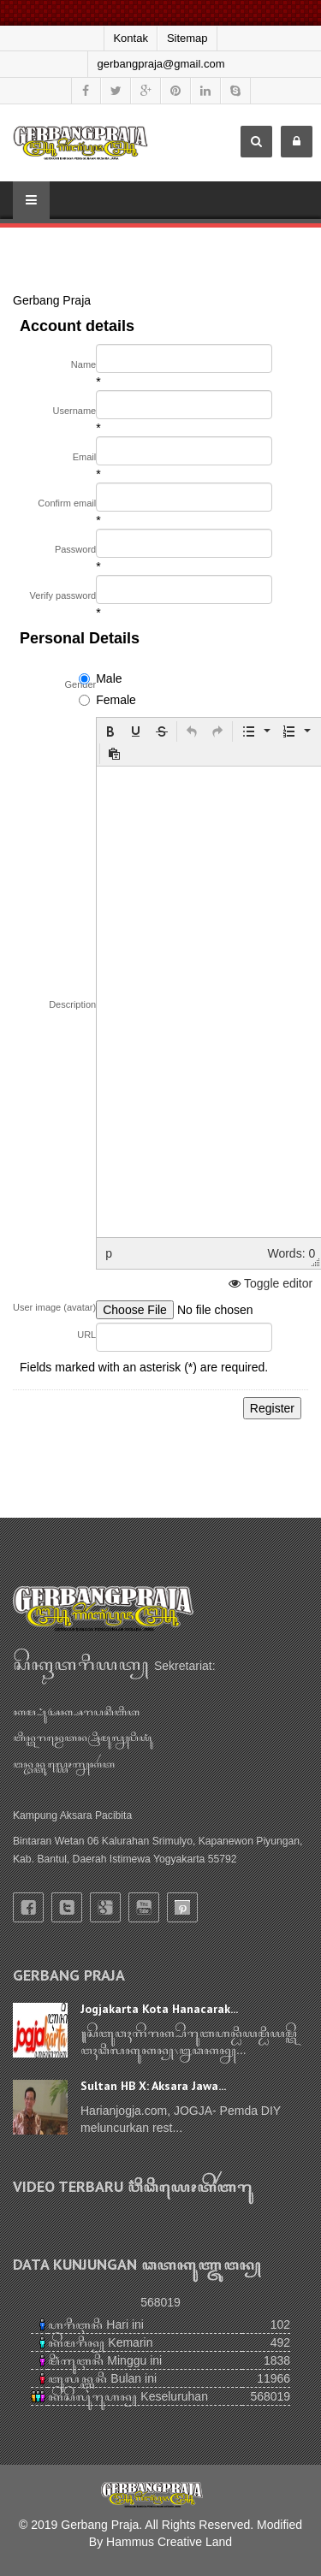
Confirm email (67, 503)
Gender (81, 684)
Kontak (130, 38)
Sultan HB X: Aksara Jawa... (153, 2085)
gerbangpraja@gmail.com (160, 63)
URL (86, 1334)
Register (272, 1408)
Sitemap (187, 38)
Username (74, 411)
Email (85, 457)
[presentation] (110, 731)
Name (83, 364)
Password (75, 549)
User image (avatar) (54, 1307)
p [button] (108, 1253)
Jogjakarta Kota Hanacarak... (159, 2008)
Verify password (63, 595)
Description (72, 1004)
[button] (110, 731)
